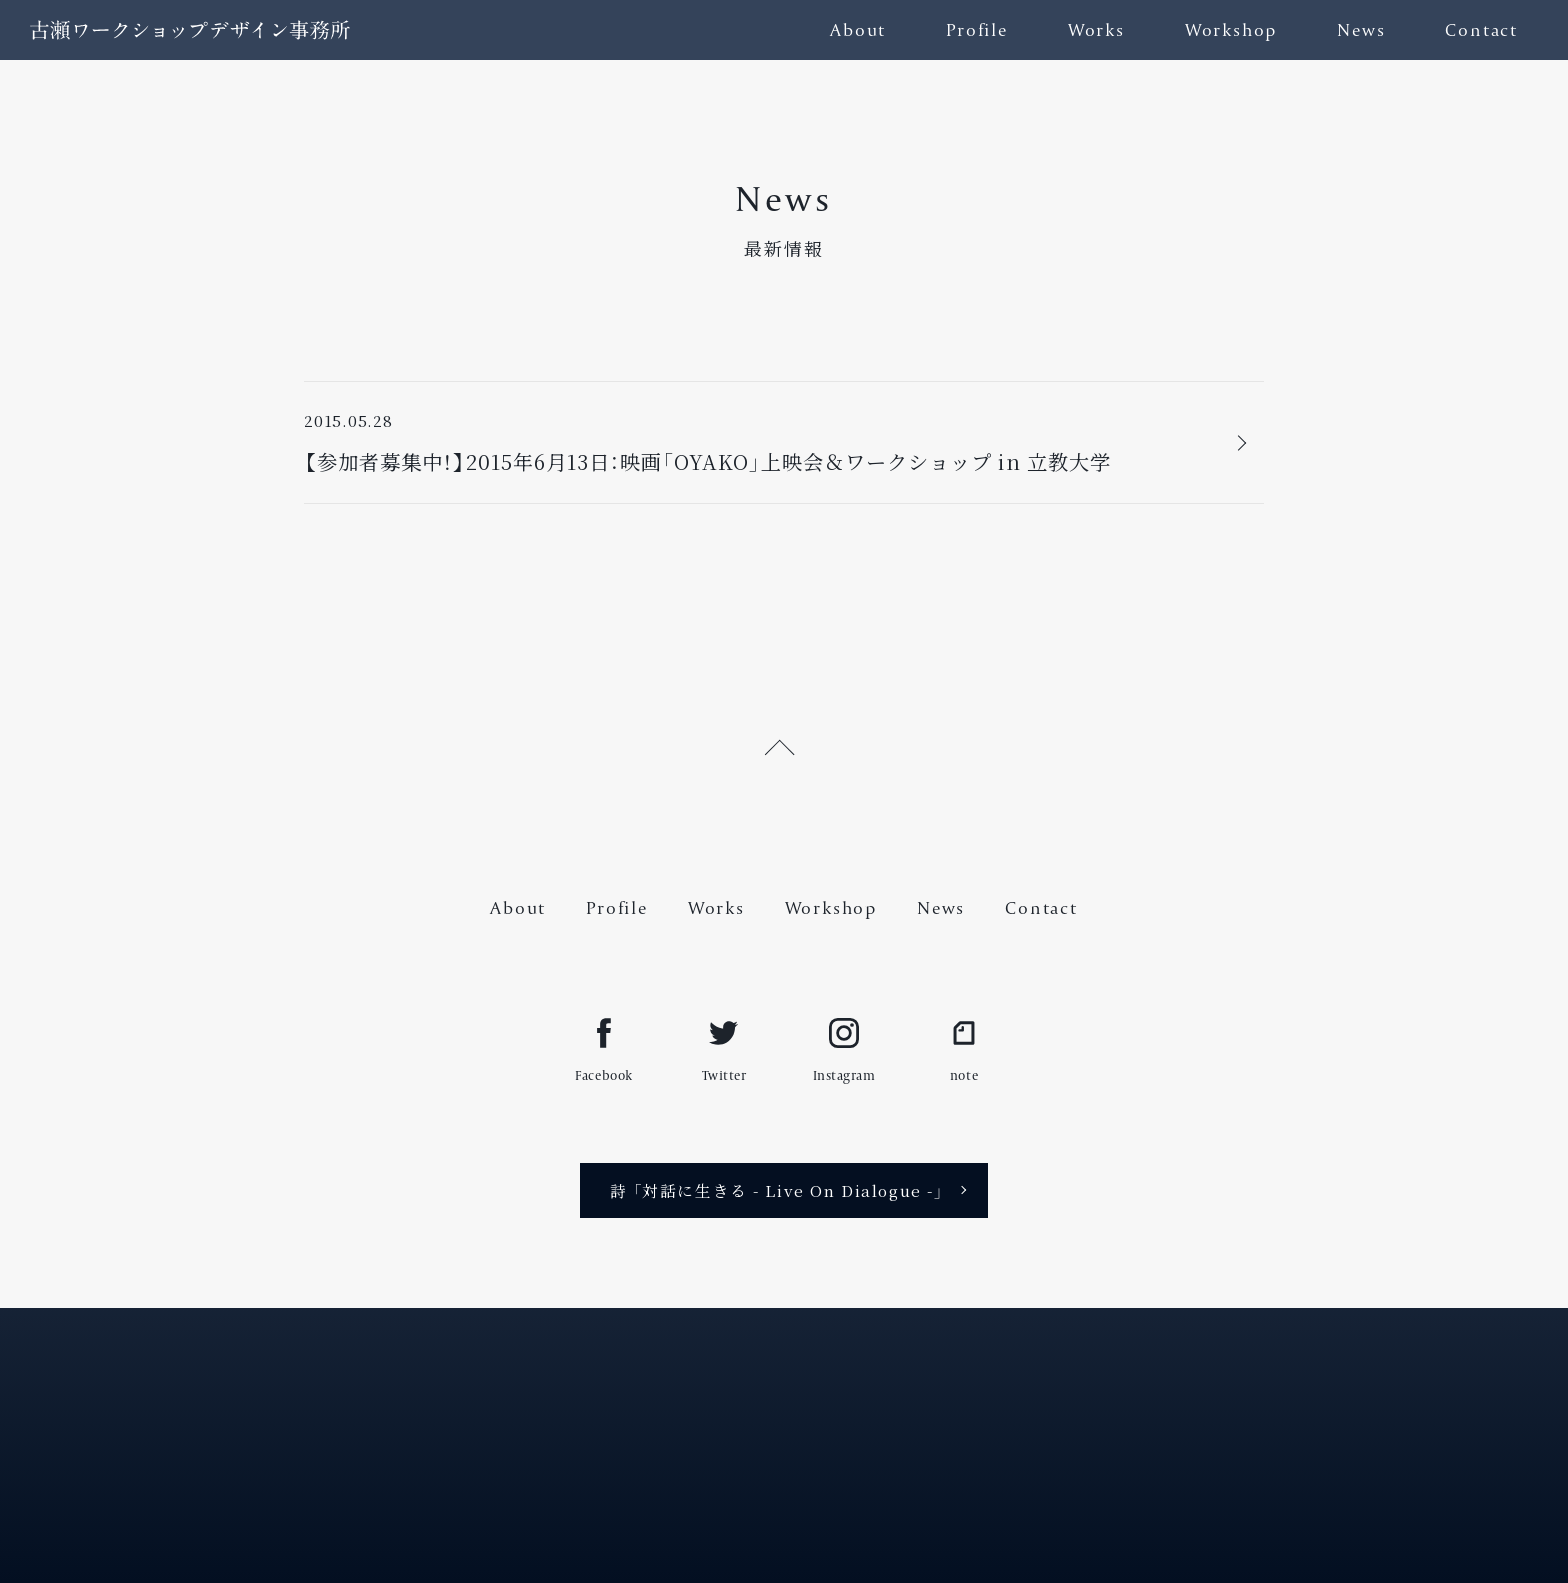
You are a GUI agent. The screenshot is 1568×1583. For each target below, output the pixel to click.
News (1361, 29)
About (858, 29)
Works (1096, 29)
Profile (977, 29)
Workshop (1231, 29)
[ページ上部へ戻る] (784, 744)
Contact (1481, 29)
